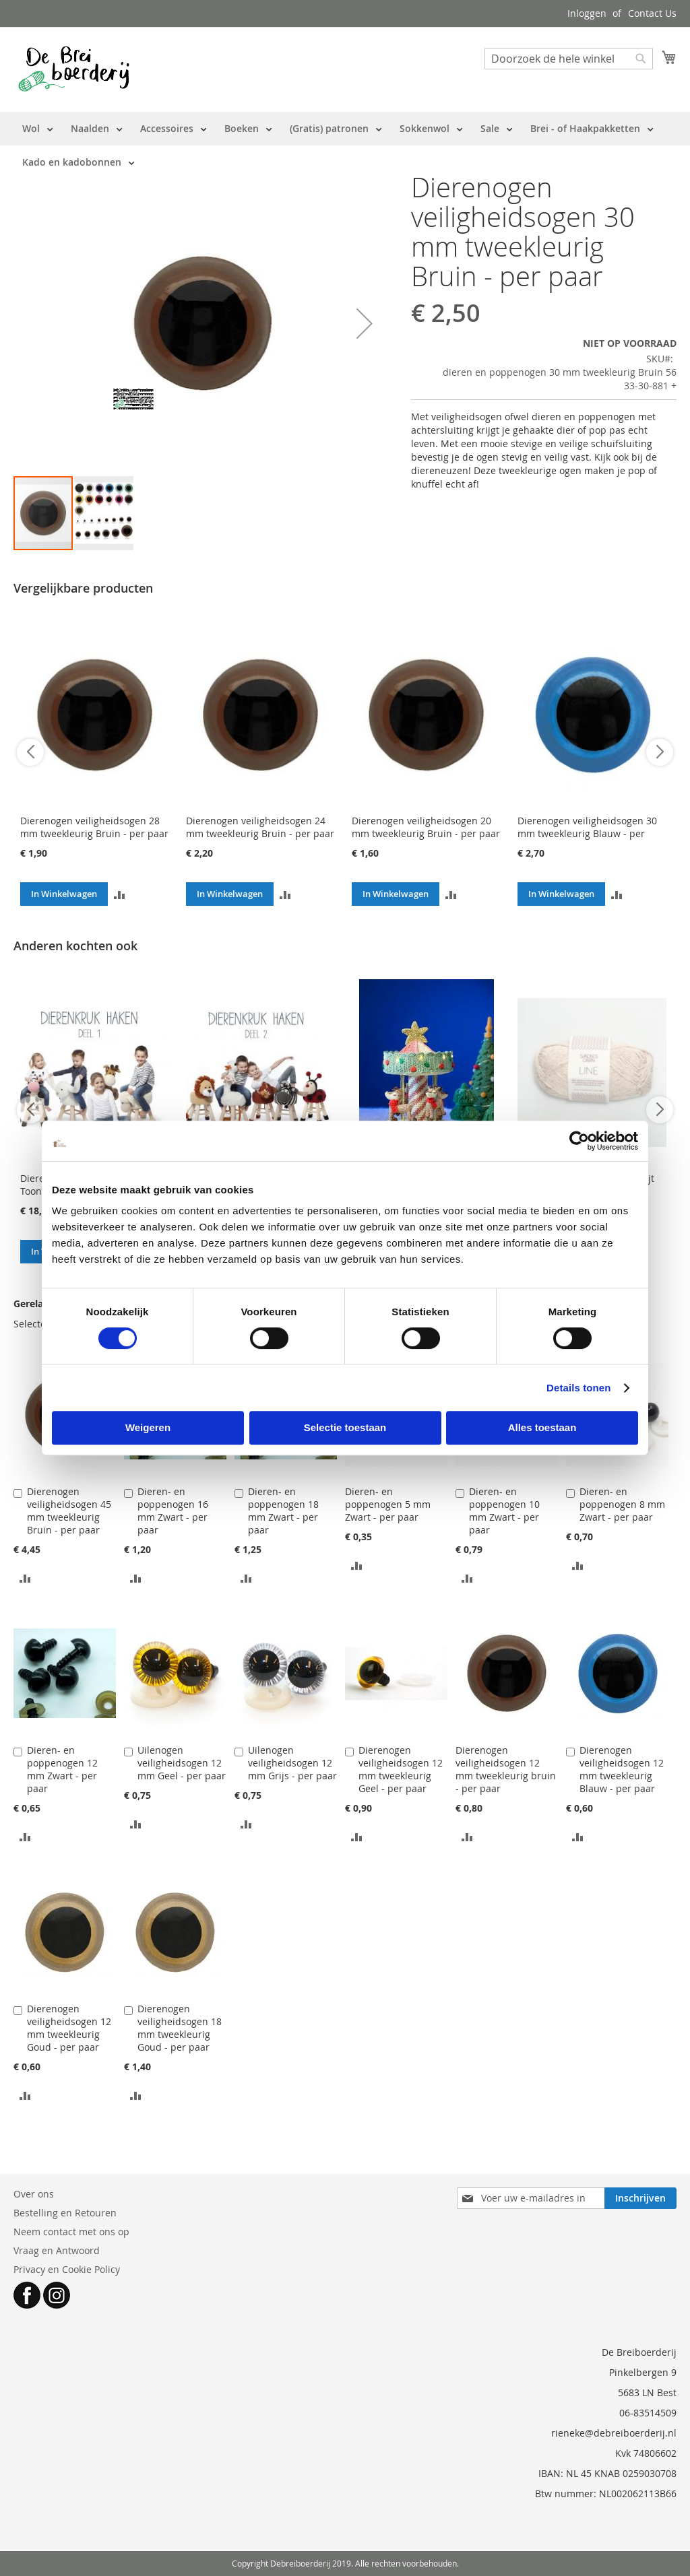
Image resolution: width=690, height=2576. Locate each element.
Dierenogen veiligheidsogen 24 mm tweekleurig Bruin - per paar (260, 827)
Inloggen (586, 13)
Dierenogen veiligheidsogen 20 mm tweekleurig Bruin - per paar (426, 827)
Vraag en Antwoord (56, 2250)
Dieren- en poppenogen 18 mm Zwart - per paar (283, 1510)
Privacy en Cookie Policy (66, 2269)
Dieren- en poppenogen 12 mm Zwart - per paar (62, 1769)
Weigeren (147, 1427)
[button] (364, 323)
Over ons (33, 2193)
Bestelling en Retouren (65, 2212)
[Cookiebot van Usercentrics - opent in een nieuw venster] (579, 1141)
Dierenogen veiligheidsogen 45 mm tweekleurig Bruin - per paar (69, 1510)
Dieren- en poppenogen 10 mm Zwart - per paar (504, 1510)
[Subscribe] (640, 2198)
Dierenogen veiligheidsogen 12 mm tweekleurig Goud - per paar (69, 2027)
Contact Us (652, 13)
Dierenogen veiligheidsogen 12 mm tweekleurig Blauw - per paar (621, 1769)
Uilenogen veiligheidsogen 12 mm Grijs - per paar (292, 1763)
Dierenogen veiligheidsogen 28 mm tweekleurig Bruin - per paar (94, 827)
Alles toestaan (542, 1427)
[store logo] (73, 68)
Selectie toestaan (345, 1427)
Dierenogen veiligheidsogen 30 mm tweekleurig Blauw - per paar (587, 833)
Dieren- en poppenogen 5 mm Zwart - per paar (388, 1504)
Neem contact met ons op (71, 2231)
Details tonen (578, 1387)
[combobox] (568, 58)
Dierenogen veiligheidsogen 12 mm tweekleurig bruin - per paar (506, 1769)
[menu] (345, 145)
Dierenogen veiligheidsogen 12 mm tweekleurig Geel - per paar (400, 1769)
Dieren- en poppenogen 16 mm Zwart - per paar (172, 1510)
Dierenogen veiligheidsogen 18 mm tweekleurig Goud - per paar (179, 2027)
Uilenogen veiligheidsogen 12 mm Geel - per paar (181, 1763)
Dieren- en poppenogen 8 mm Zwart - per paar (622, 1504)
